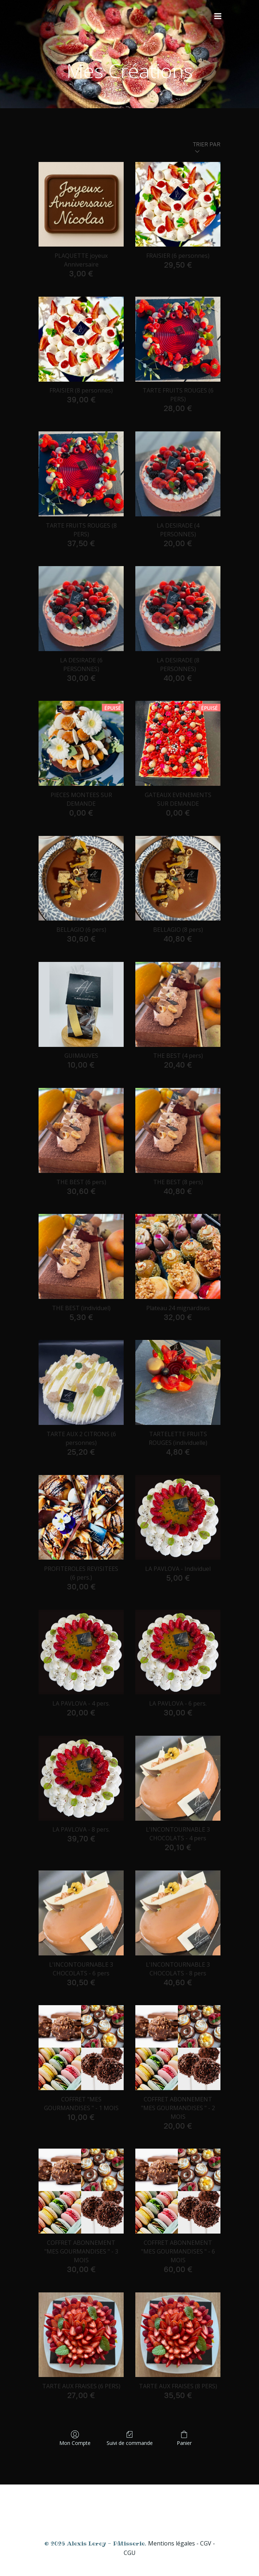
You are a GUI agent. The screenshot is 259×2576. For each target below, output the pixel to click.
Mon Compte (75, 2438)
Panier (184, 2438)
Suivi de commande (130, 2438)
